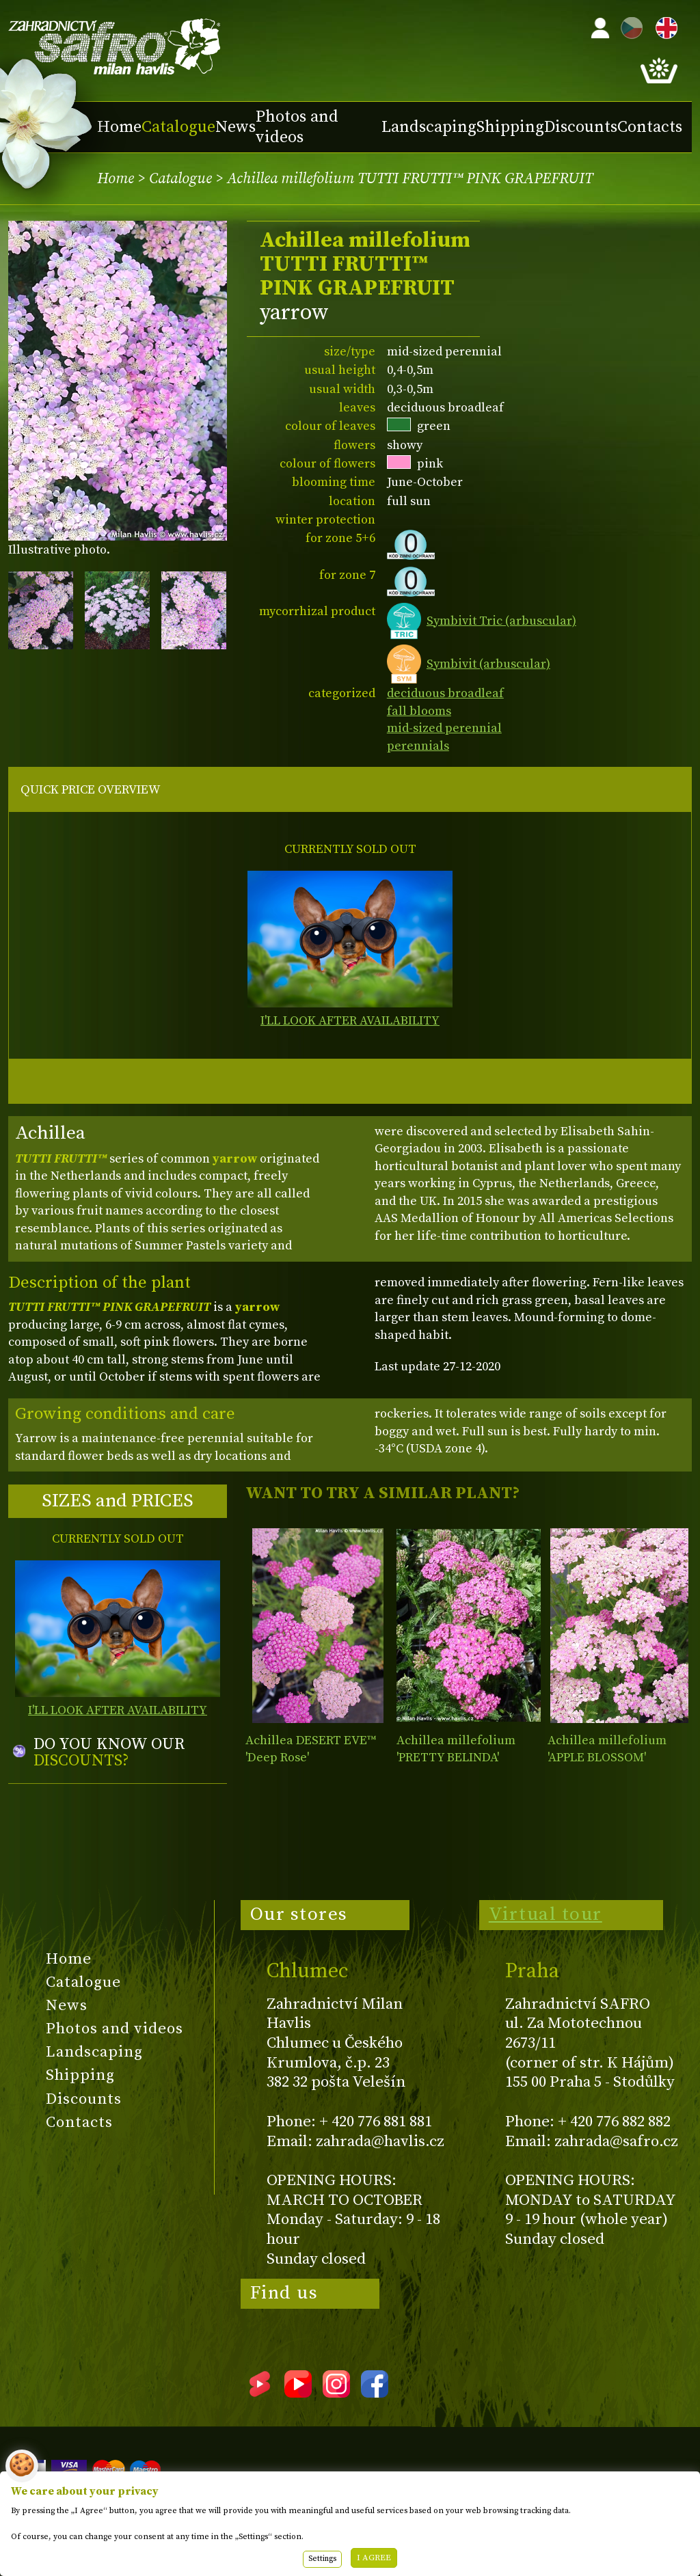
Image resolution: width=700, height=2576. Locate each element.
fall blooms (419, 711)
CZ (628, 25)
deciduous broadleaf (445, 693)
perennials (418, 746)
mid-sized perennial (444, 728)
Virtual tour (545, 1914)
